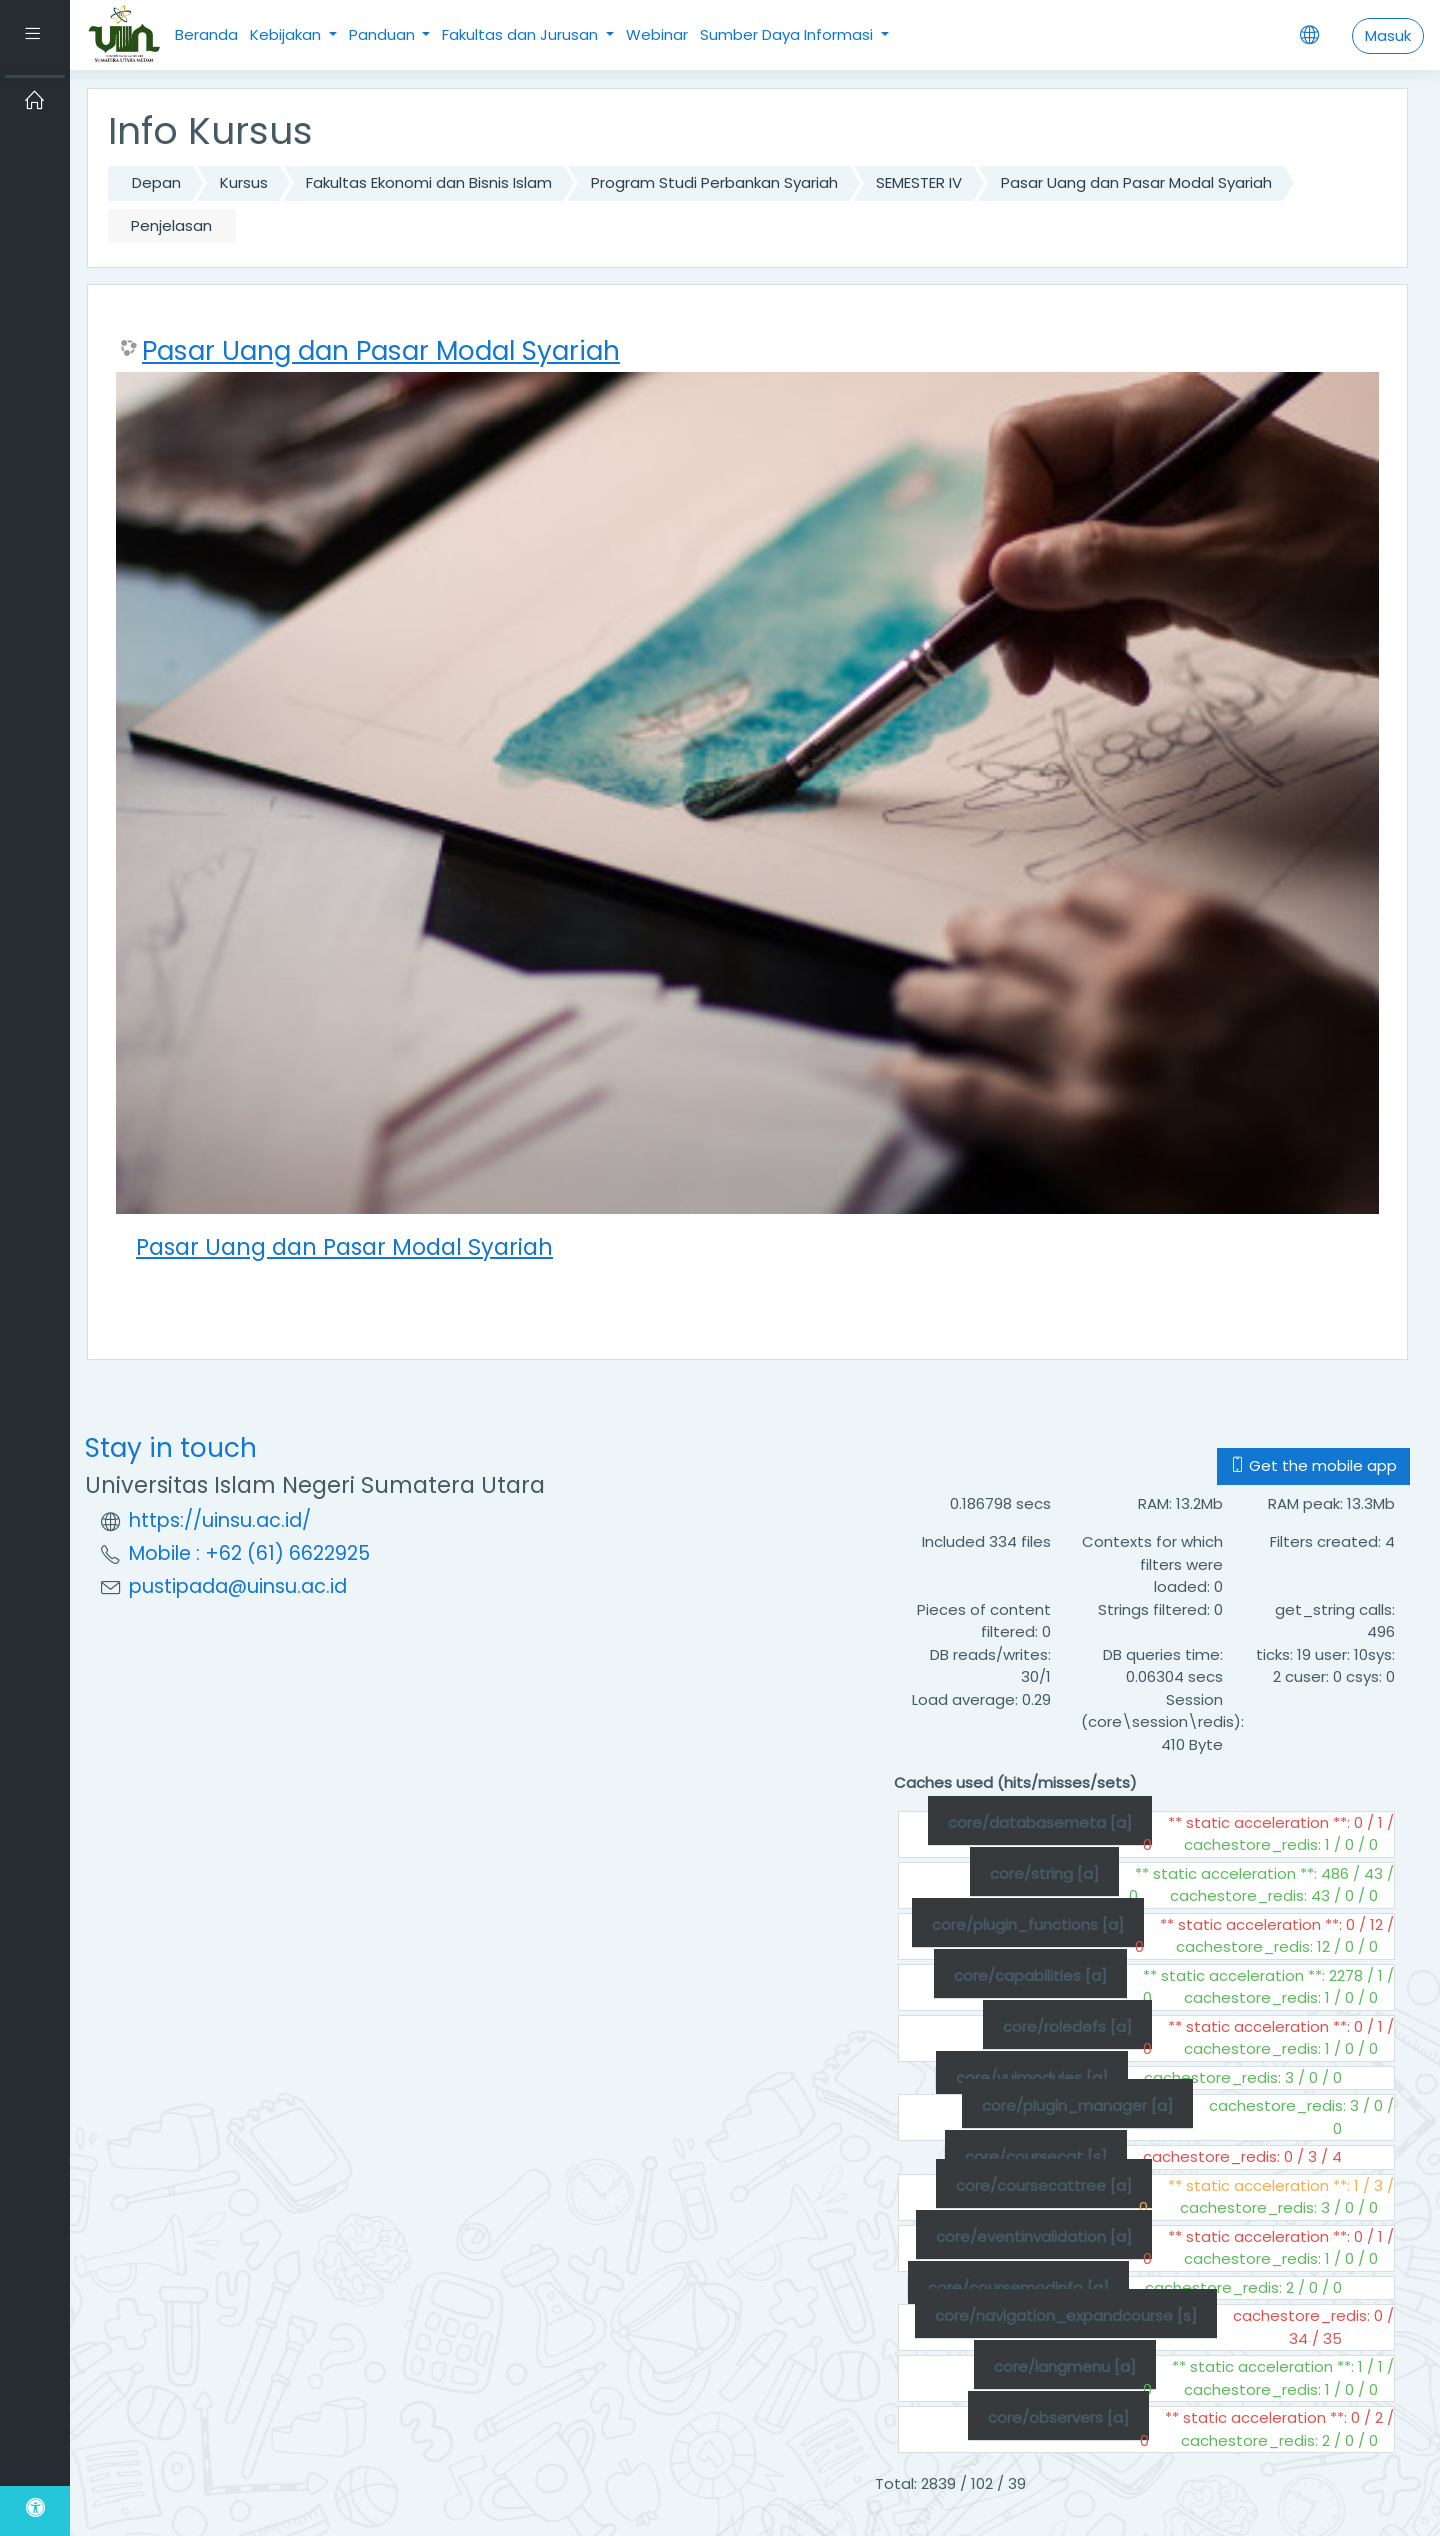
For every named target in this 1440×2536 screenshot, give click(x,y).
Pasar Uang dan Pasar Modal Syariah (1136, 182)
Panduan (384, 34)
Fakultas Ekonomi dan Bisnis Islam (429, 182)
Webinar (657, 34)
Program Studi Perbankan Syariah (714, 182)
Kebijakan (287, 34)
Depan (156, 182)
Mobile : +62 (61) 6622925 (249, 1553)
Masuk (1388, 35)
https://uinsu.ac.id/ (220, 1520)
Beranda (206, 34)
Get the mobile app (1313, 1465)
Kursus (244, 182)
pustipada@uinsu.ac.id (238, 1586)
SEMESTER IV (919, 182)
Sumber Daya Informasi (788, 34)
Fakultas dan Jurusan (522, 34)
